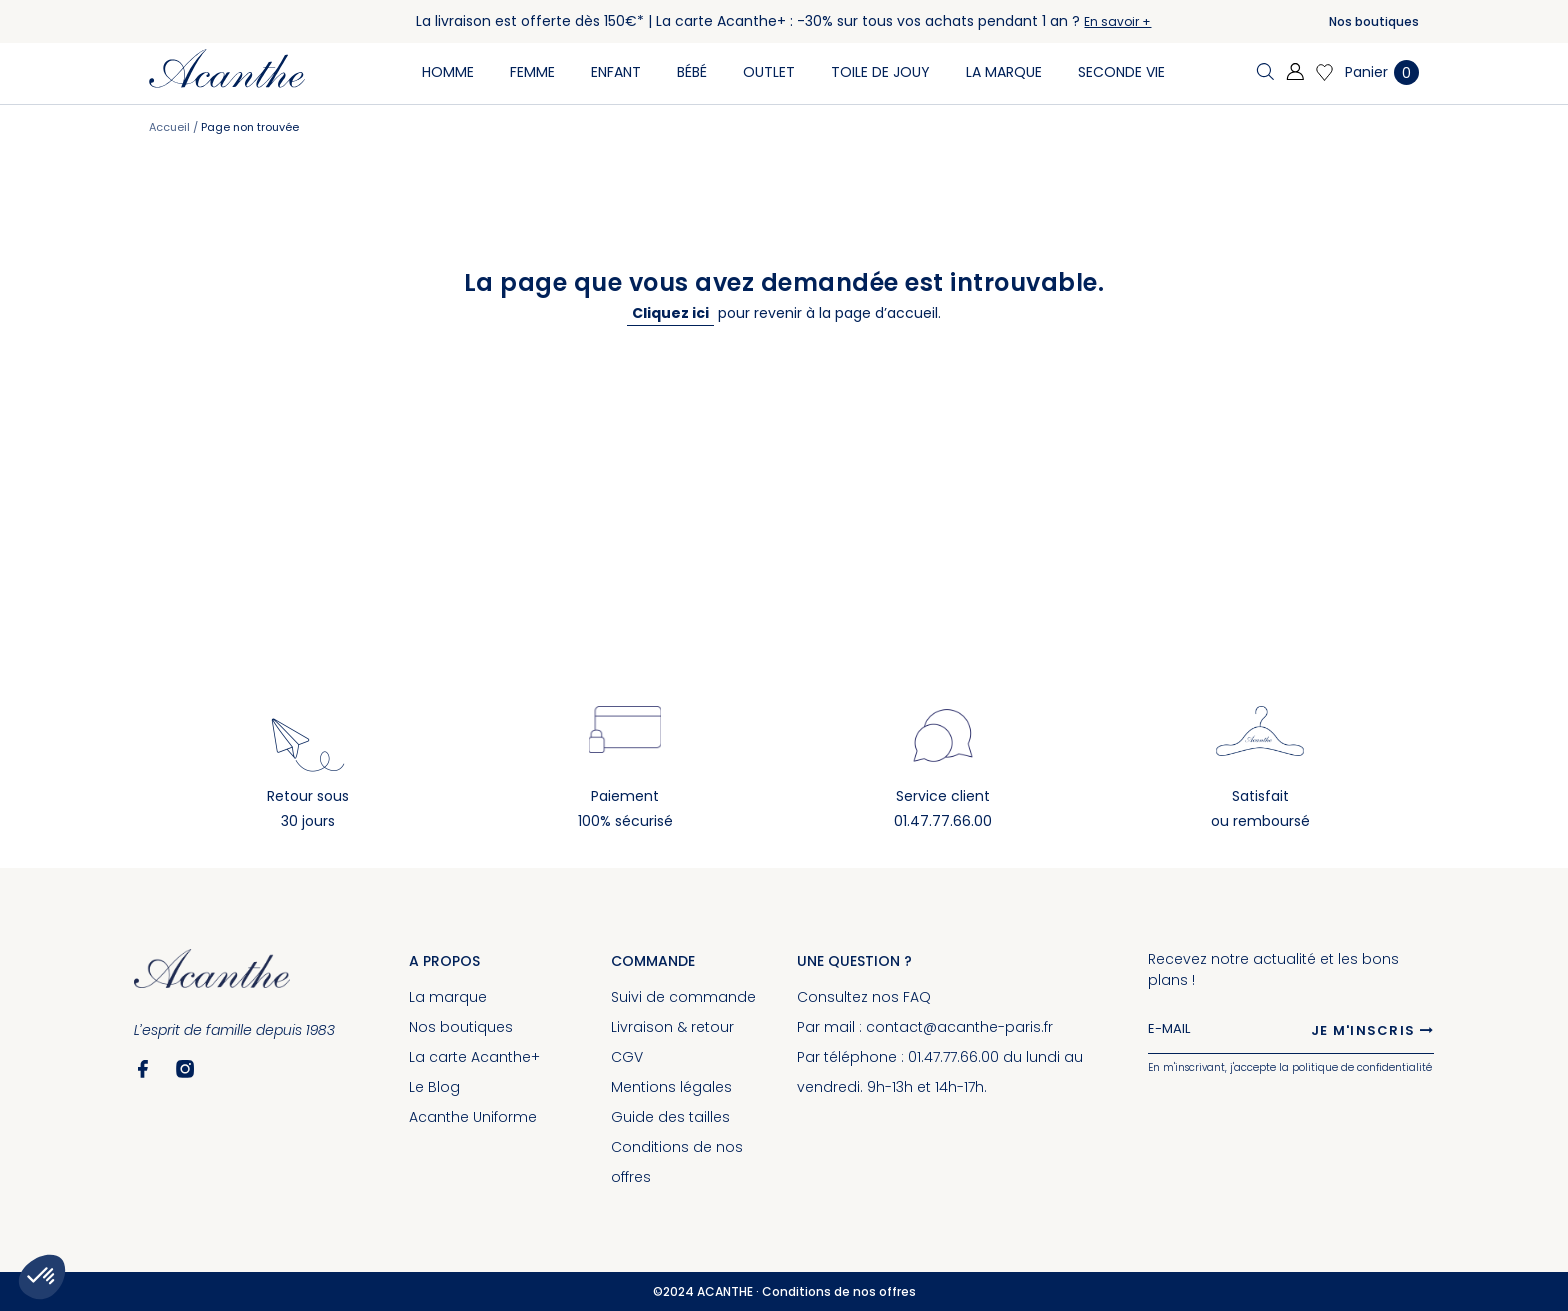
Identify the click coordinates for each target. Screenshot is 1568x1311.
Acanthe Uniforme (473, 1117)
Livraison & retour (672, 1027)
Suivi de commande (683, 997)
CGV (627, 1057)
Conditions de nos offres (839, 1291)
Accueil (171, 127)
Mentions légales (671, 1087)
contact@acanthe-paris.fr (959, 1027)
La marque (448, 997)
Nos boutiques (1374, 21)
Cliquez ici (670, 313)
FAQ (917, 997)
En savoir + (1117, 21)
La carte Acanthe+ (474, 1057)
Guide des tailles (670, 1117)
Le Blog (434, 1087)
